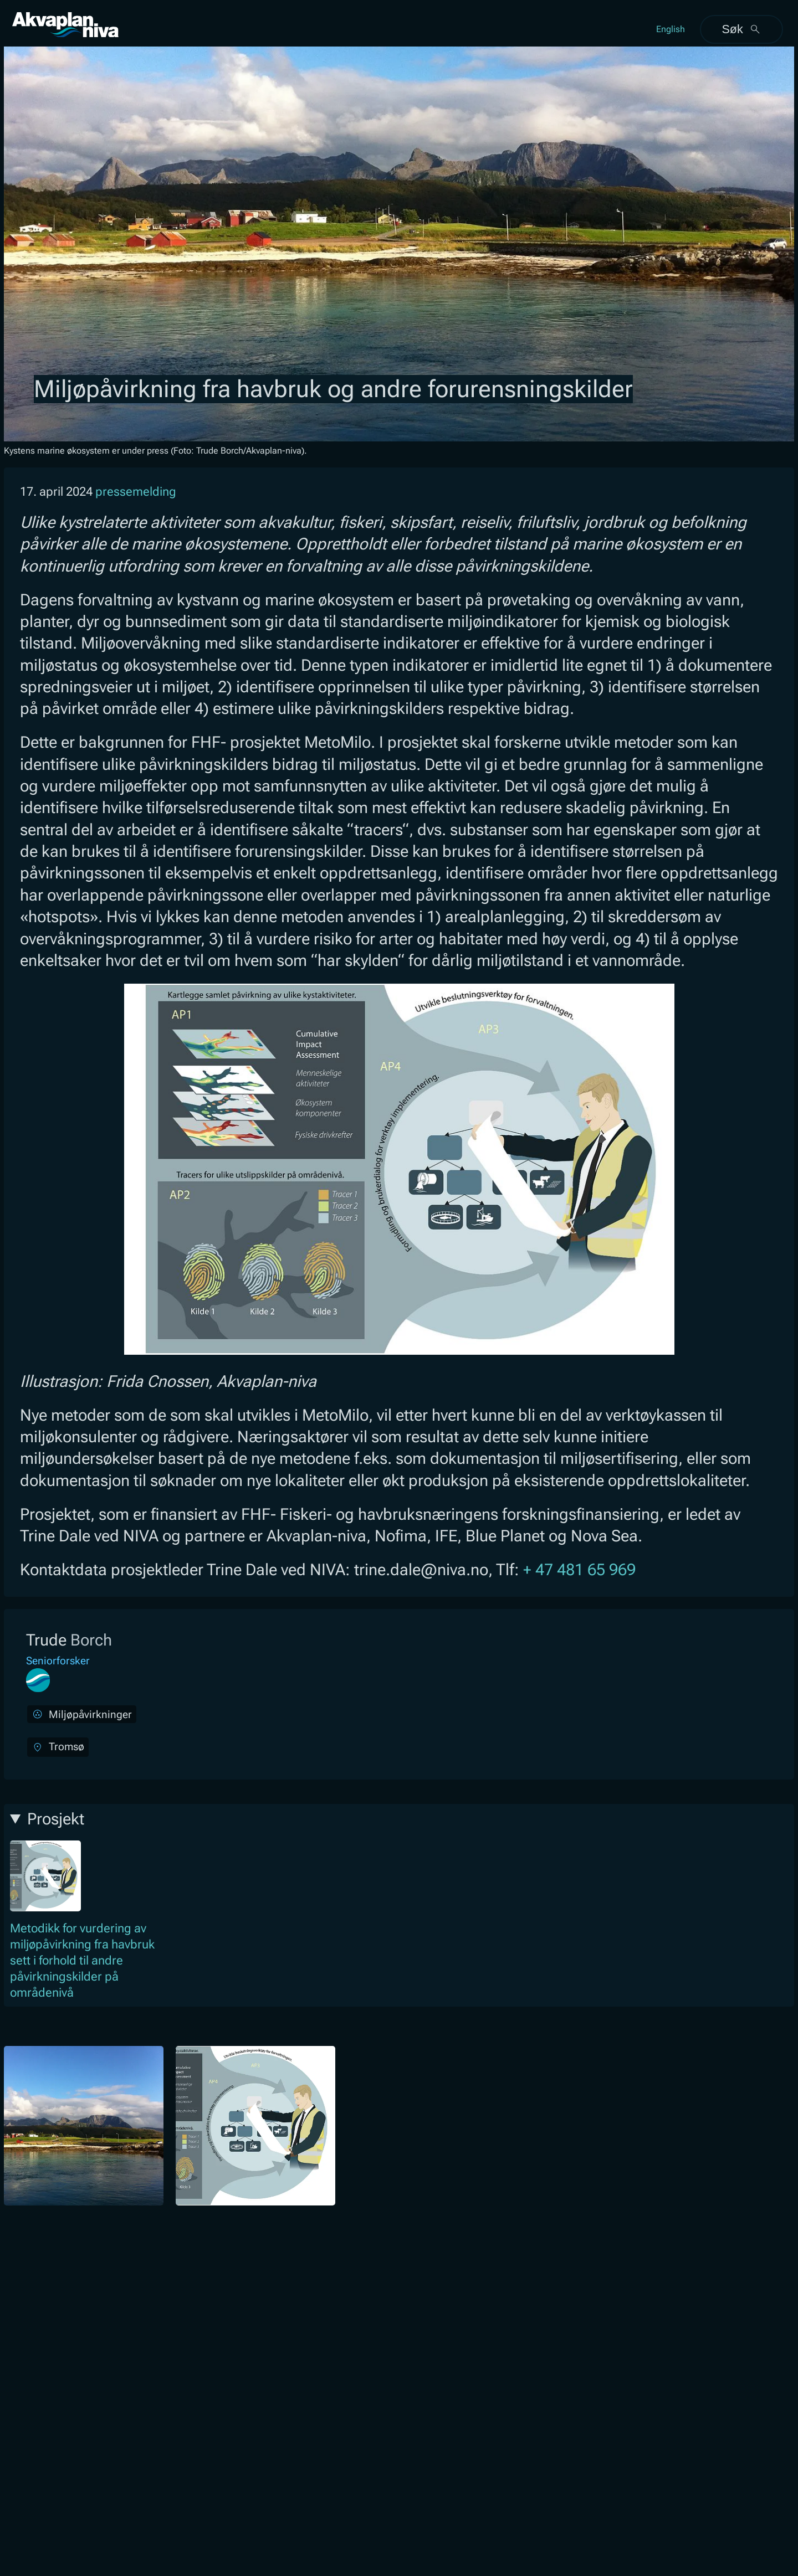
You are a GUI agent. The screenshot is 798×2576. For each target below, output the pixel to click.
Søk (741, 29)
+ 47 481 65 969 (579, 1569)
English (670, 29)
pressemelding (135, 491)
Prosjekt (55, 1818)
